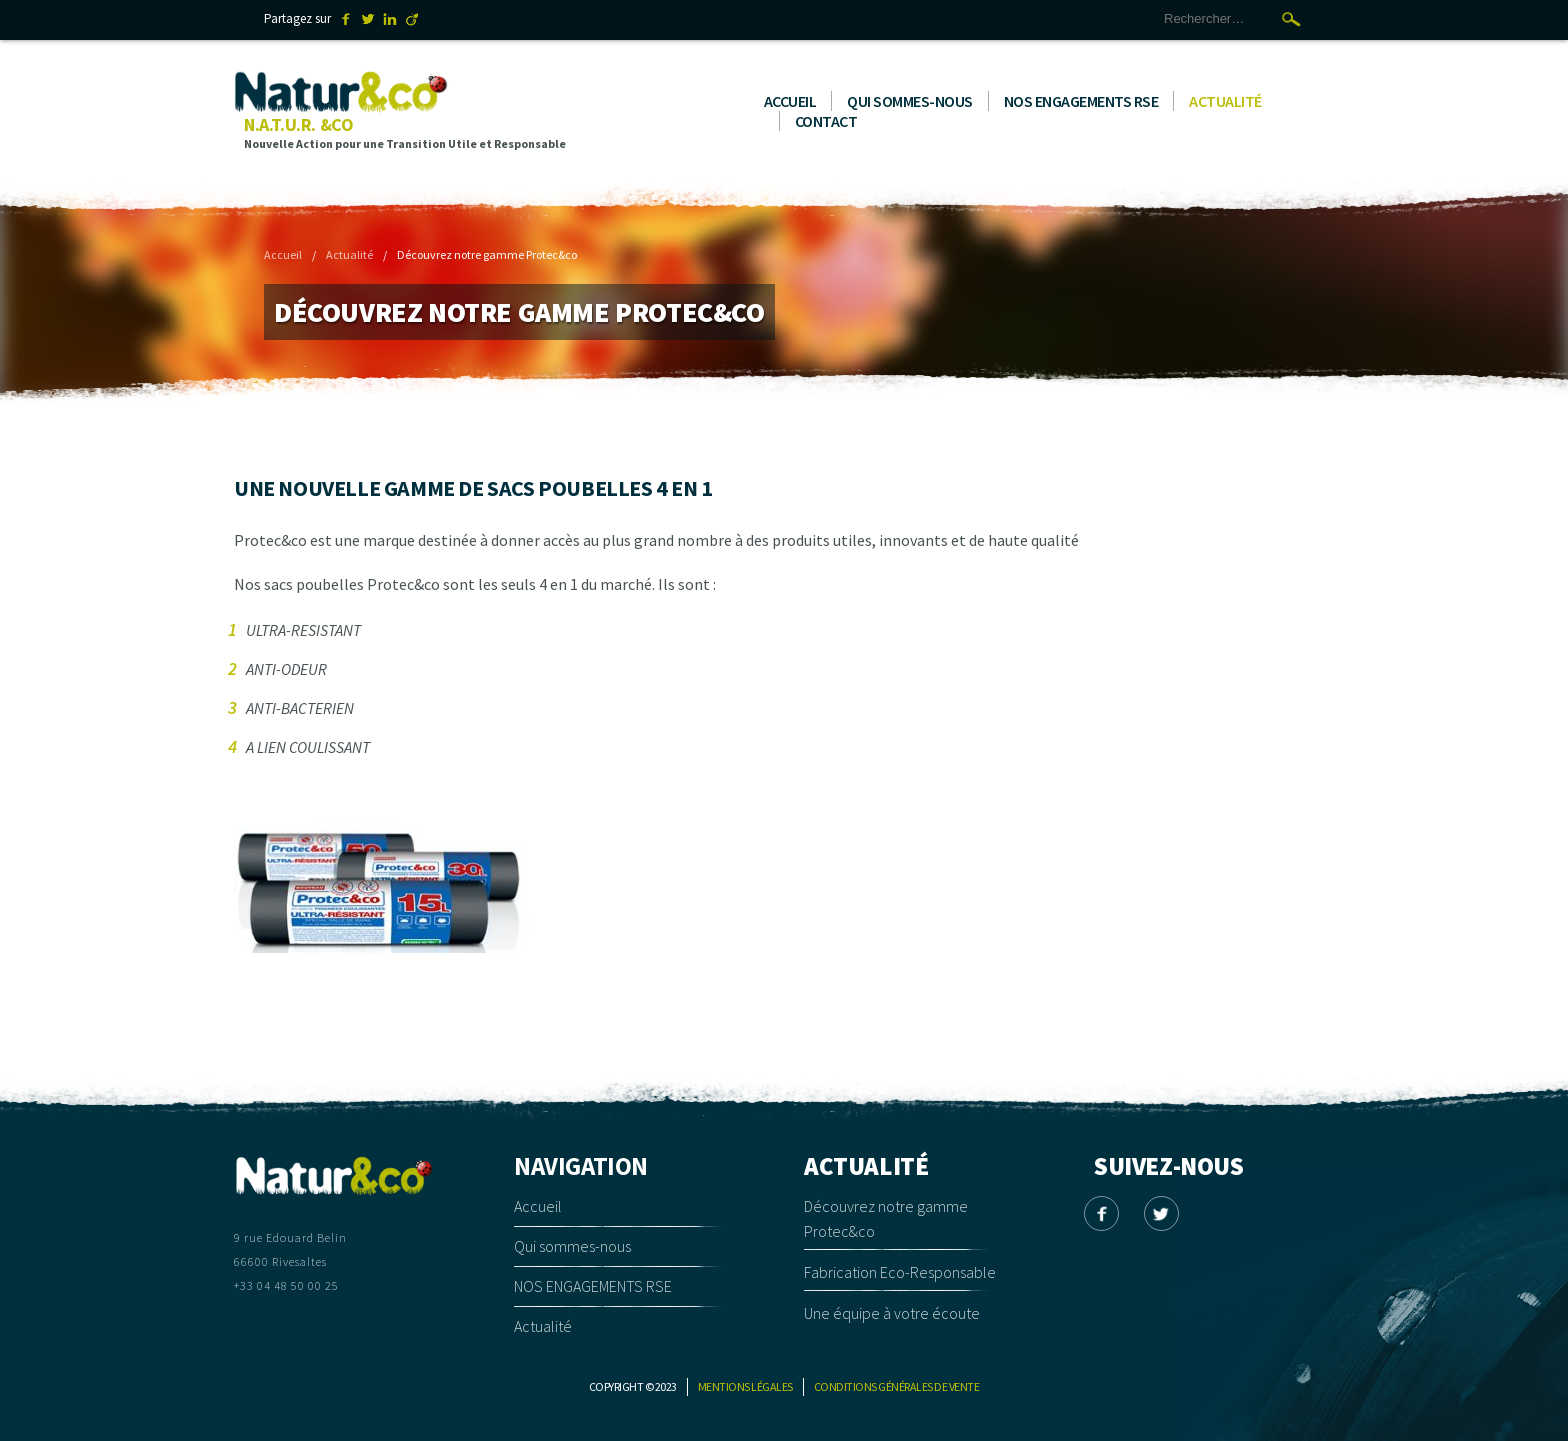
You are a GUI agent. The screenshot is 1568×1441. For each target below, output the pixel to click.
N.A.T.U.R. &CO (298, 124)
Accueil (790, 101)
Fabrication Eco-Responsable (900, 1272)
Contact (826, 121)
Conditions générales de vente (897, 1386)
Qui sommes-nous (910, 101)
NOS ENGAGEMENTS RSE (1081, 101)
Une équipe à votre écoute (892, 1313)
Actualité (1225, 101)
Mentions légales (745, 1386)
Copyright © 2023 (633, 1386)
